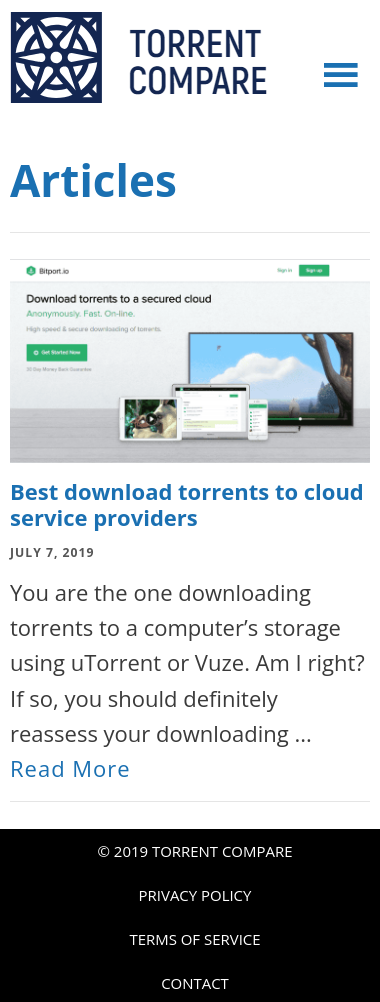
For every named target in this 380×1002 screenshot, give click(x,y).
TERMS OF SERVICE (194, 939)
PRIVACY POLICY (195, 895)
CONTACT (195, 983)
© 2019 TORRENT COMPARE (195, 851)
